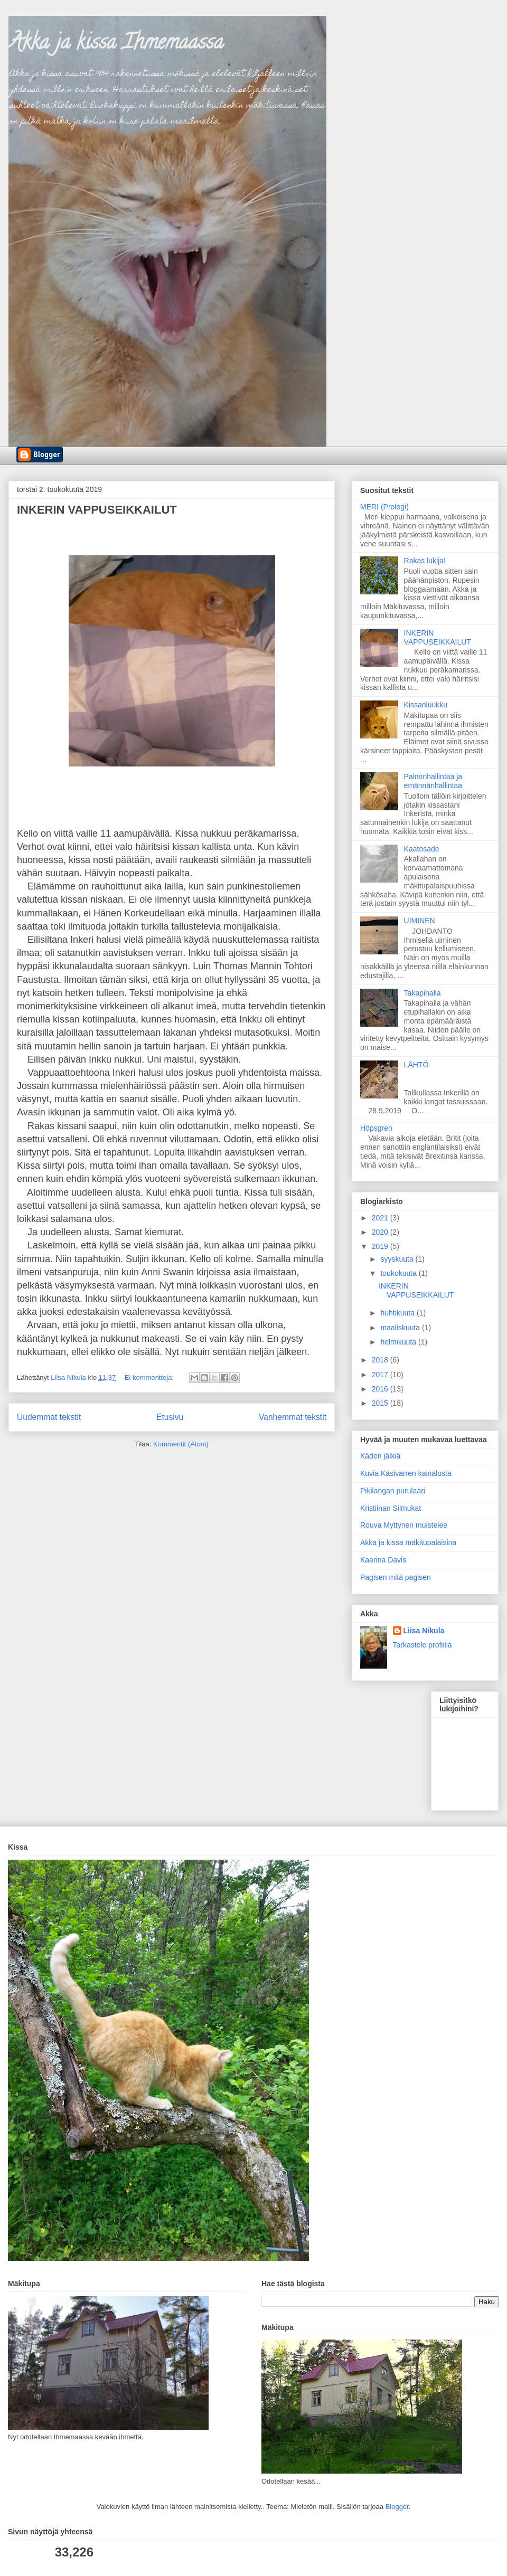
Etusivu (169, 1417)
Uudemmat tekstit (49, 1417)
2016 (381, 1389)
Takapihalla (422, 993)
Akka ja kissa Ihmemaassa (115, 44)
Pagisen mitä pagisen (395, 1577)
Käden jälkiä (380, 1456)
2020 (381, 1232)
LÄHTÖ (416, 1064)
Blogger (397, 2507)
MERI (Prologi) (384, 507)
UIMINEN (419, 920)
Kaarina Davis (383, 1560)
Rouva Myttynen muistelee (403, 1525)
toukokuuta (399, 1273)
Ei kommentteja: (150, 1377)
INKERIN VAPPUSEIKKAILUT (97, 509)
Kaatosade (421, 849)
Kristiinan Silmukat (390, 1508)
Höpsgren (376, 1128)
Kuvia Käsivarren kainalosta (406, 1473)
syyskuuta (397, 1259)
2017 (381, 1374)
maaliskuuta (401, 1327)
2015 (381, 1403)
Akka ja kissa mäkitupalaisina (408, 1542)
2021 (381, 1218)
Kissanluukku (426, 704)
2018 (381, 1360)
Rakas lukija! (425, 560)
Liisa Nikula (424, 1630)
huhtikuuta (398, 1313)
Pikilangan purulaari (392, 1490)
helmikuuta (399, 1342)
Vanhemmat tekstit (292, 1417)
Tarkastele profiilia (422, 1645)
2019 (381, 1246)
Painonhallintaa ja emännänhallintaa (433, 781)
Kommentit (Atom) (181, 1444)
